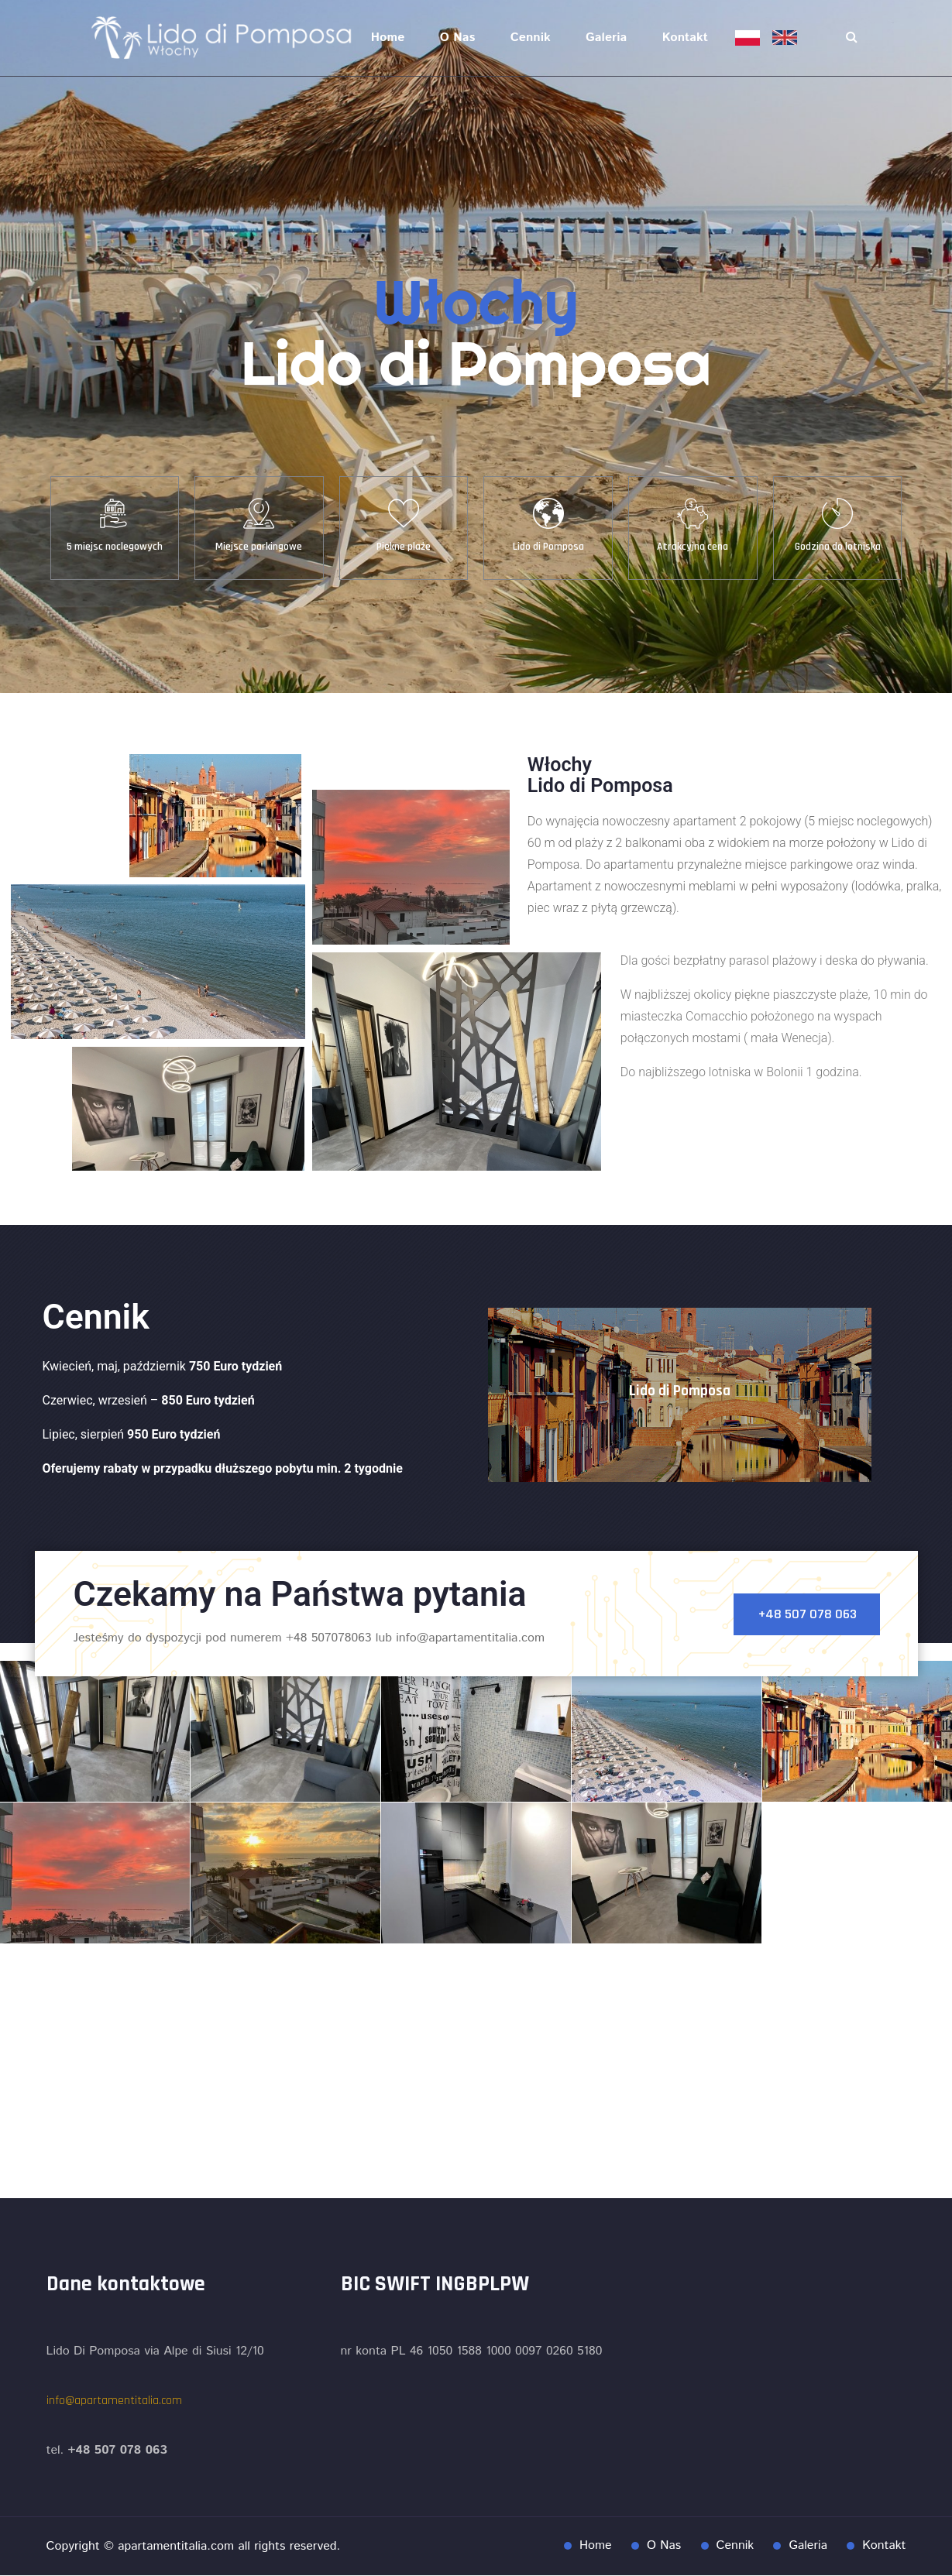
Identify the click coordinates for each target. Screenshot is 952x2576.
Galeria (606, 37)
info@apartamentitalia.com (114, 2401)
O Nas (458, 37)
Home (388, 37)
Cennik (530, 37)
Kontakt (685, 37)
